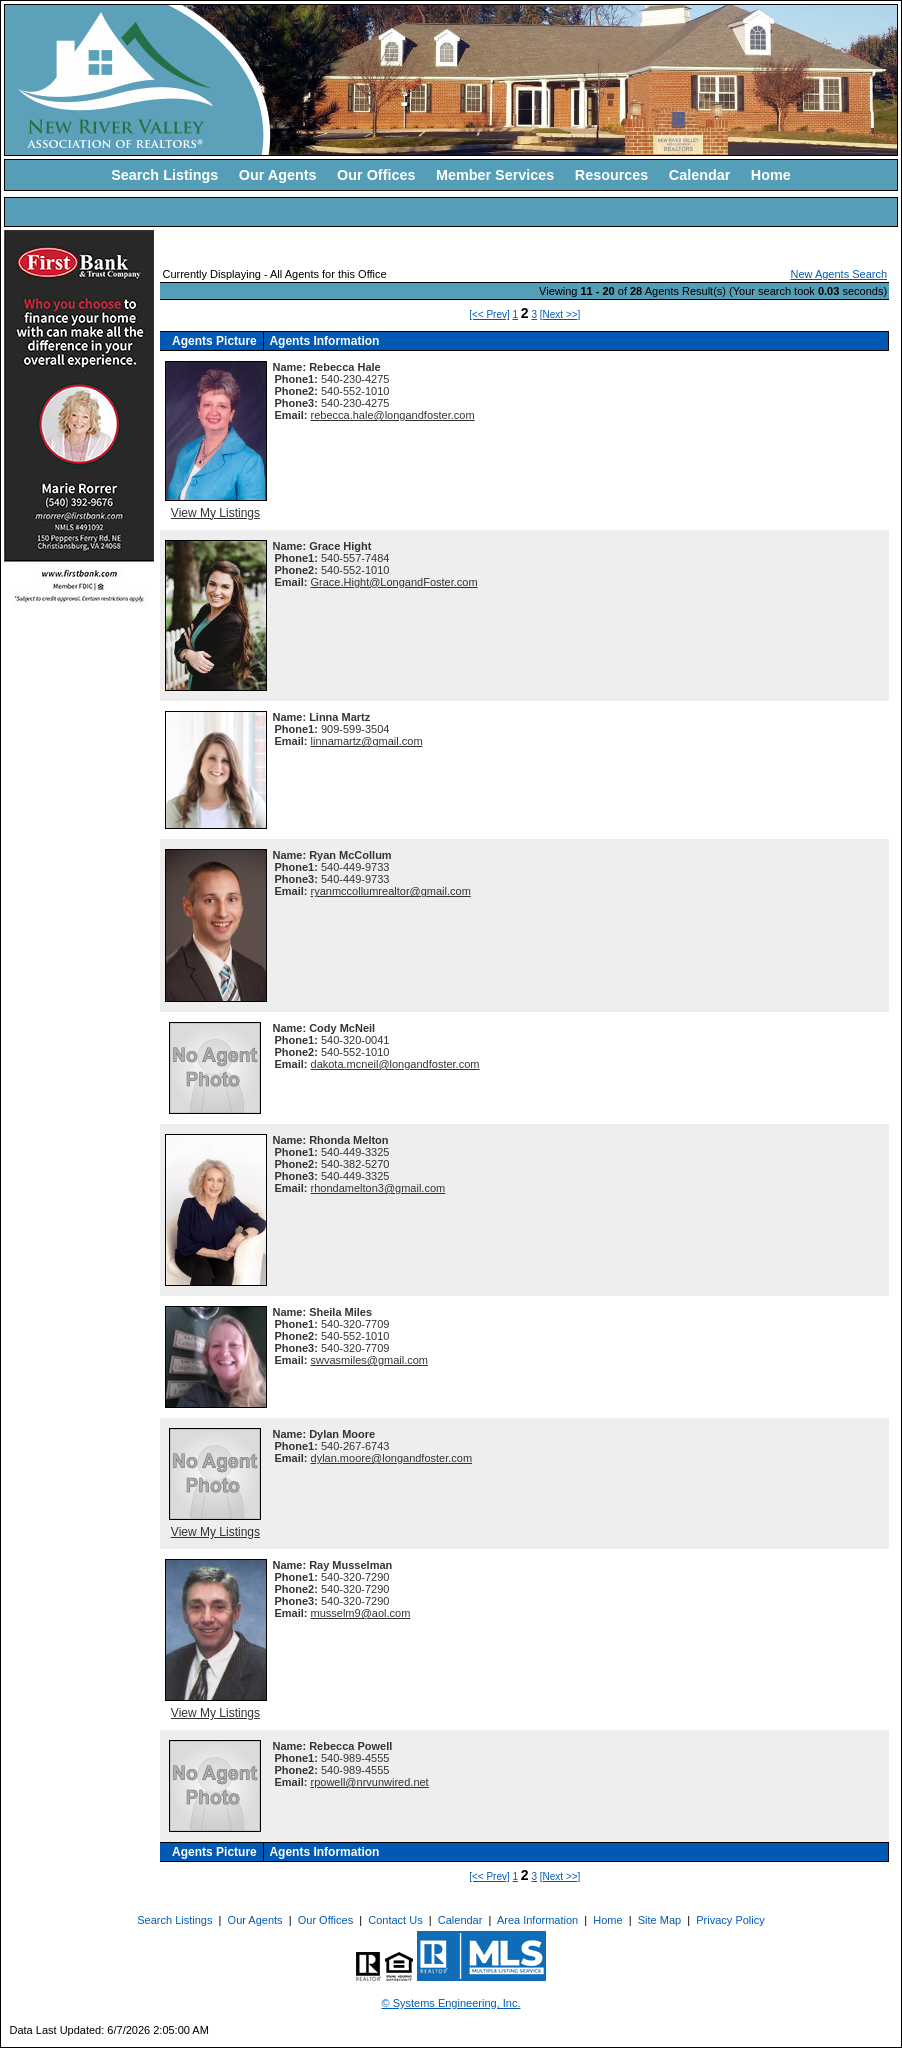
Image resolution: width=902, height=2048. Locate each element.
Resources (612, 175)
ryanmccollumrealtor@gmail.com (391, 891)
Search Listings (164, 175)
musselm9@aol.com (361, 1613)
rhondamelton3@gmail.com (378, 1188)
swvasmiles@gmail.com (370, 1360)
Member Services (495, 175)
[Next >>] (560, 314)
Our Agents (278, 175)
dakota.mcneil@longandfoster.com (395, 1064)
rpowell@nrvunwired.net (370, 1782)
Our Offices (376, 175)
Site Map (659, 1920)
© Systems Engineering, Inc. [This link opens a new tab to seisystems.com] (451, 2003)
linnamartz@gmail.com (367, 741)
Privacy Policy (730, 1920)
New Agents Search (838, 274)
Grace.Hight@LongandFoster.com (394, 582)
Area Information (537, 1920)
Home (771, 175)
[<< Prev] (489, 314)
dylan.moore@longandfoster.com (392, 1458)
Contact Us (395, 1920)
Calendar (700, 175)
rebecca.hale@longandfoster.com (393, 415)
